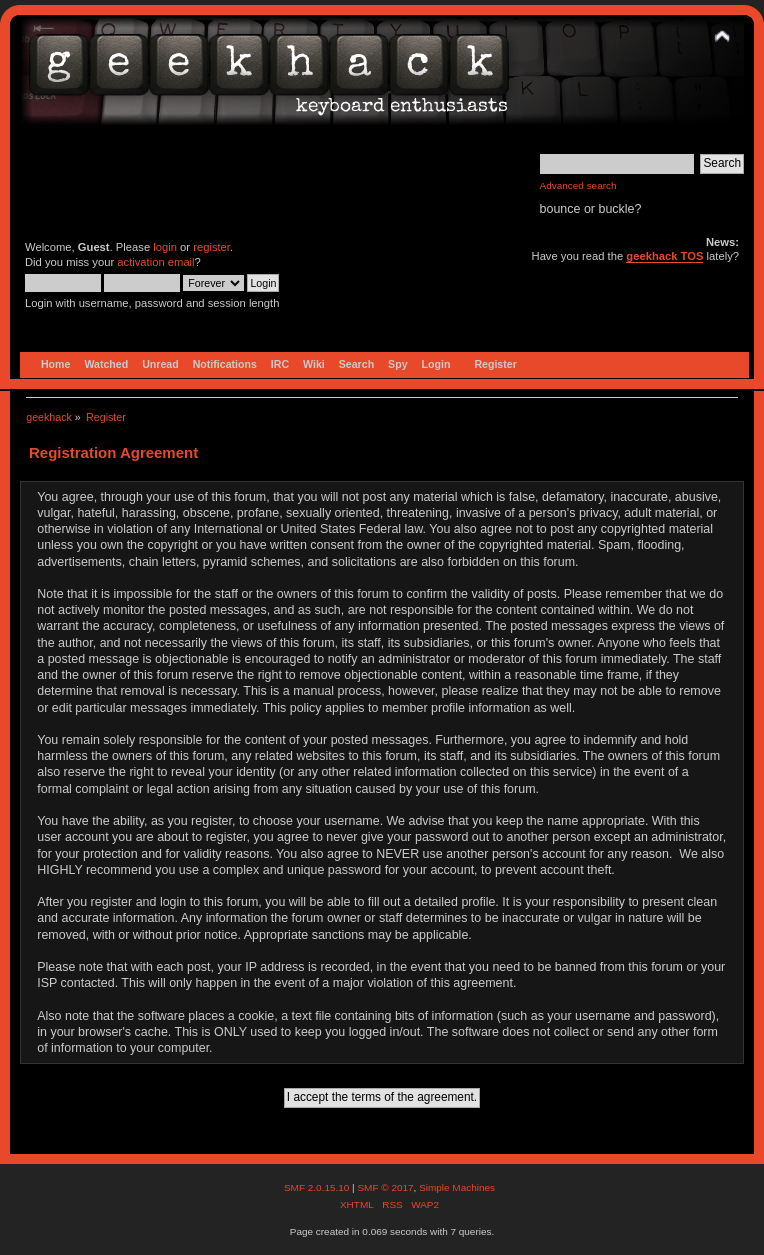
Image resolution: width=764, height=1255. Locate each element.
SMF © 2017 (385, 1187)
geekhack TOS (664, 256)
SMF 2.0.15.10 (318, 1187)
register (211, 247)
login (165, 247)
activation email (155, 262)
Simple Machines (457, 1187)
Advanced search (578, 185)
